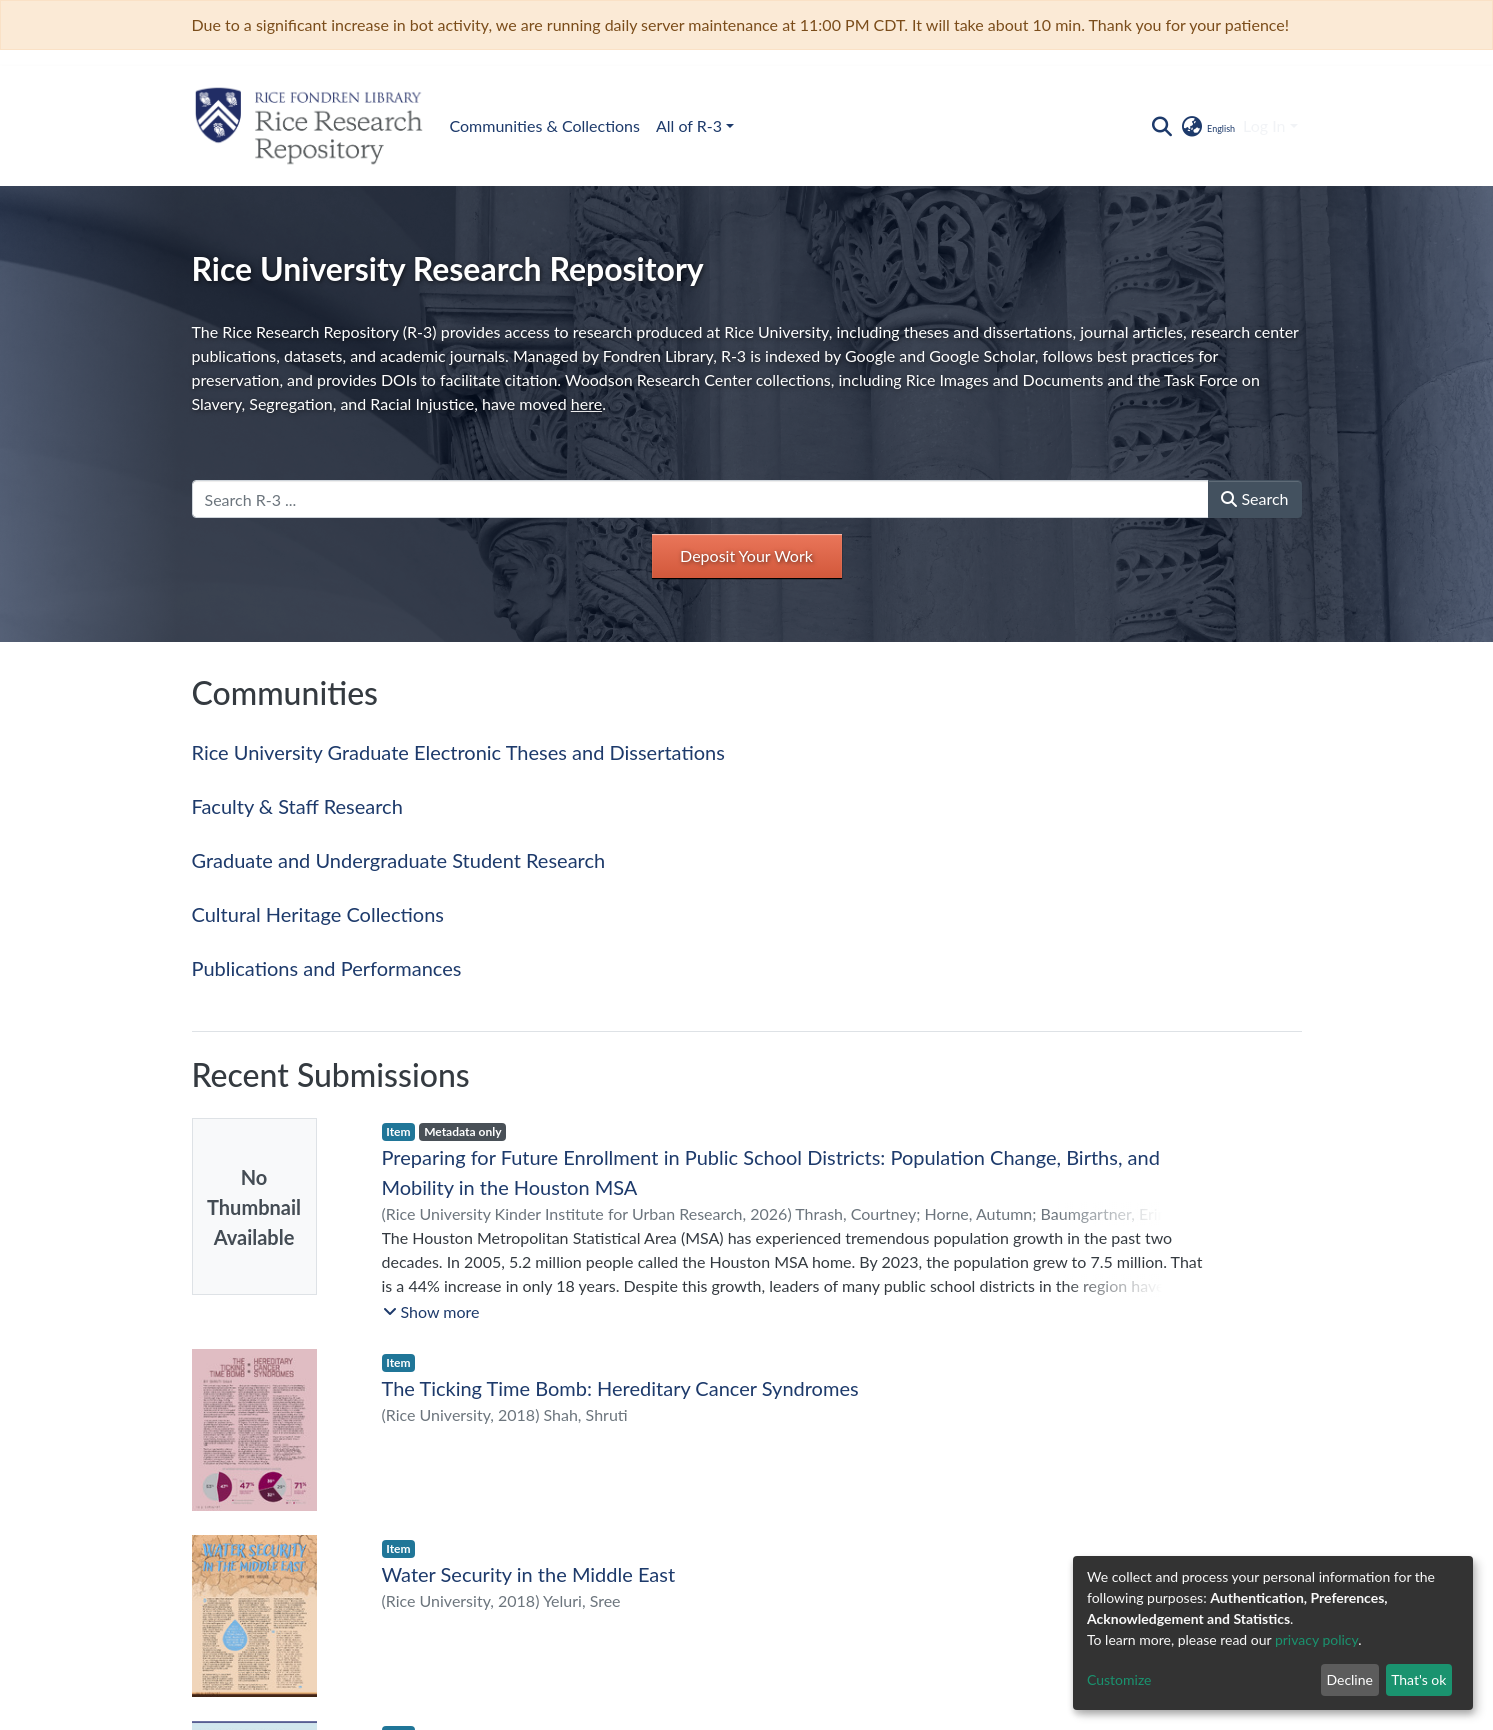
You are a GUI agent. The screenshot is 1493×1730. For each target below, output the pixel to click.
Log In (1264, 125)
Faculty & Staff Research (297, 806)
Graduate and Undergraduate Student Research (399, 860)
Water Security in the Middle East (529, 1574)
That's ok (1418, 1679)
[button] (1207, 126)
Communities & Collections (545, 125)
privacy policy (1316, 1639)
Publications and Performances (327, 968)
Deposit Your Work (746, 555)
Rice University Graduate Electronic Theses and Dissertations (458, 752)
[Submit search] (1162, 126)
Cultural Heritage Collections (318, 914)
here (586, 403)
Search (1254, 498)
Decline (1349, 1679)
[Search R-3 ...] (701, 499)
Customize (1119, 1679)
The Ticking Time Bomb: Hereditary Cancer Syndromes (620, 1388)
